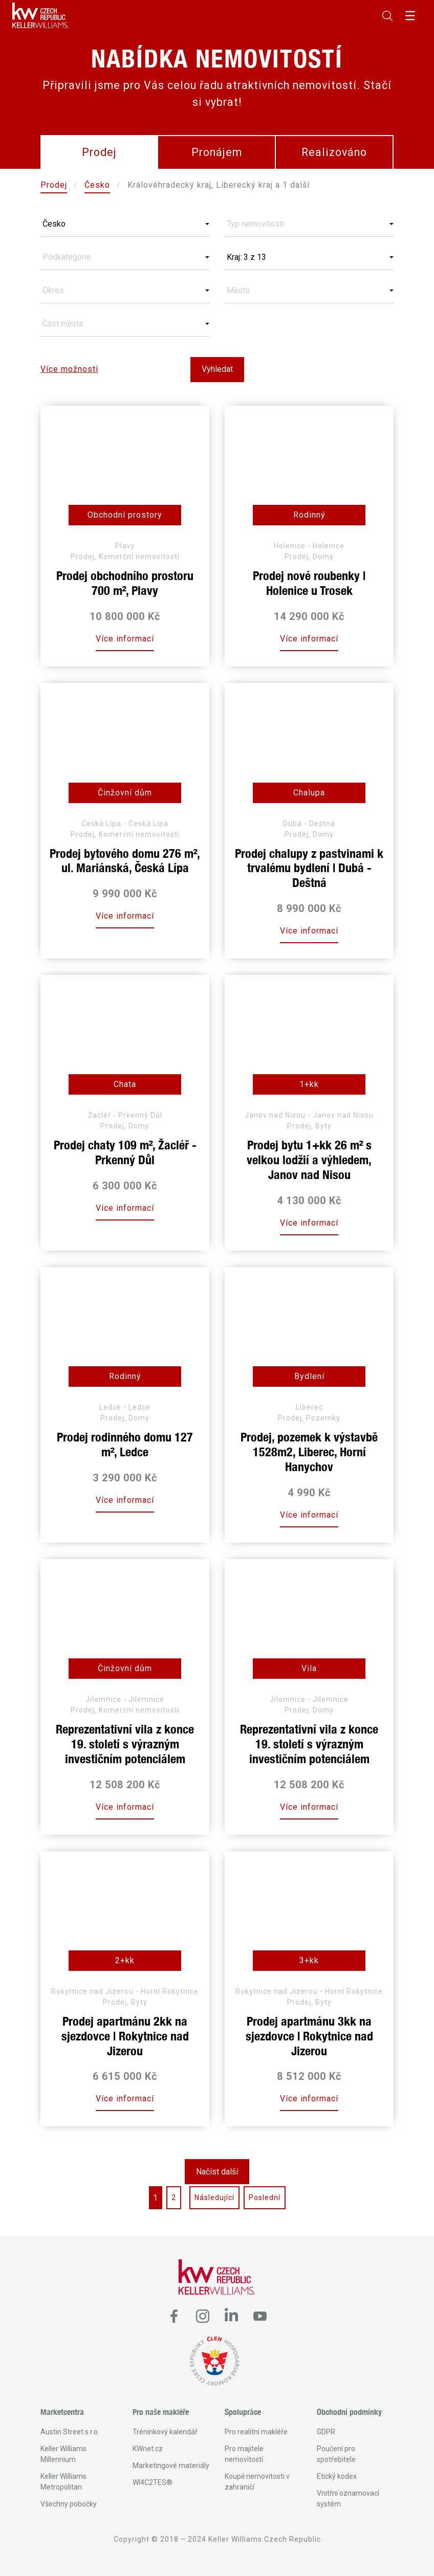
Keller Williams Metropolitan (63, 2481)
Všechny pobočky (68, 2504)
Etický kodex (337, 2476)
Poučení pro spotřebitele (336, 2454)
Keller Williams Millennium (63, 2454)
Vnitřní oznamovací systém (348, 2498)
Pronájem (216, 152)
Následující (214, 2197)
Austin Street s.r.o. (69, 2432)
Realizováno (334, 152)
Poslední (264, 2197)
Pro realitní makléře (256, 2432)
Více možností (69, 369)
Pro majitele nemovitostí (244, 2454)
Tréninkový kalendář (165, 2432)
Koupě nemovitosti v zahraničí (257, 2481)
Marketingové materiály (171, 2465)
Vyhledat (217, 369)
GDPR (326, 2432)
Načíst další (217, 2172)
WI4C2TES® (152, 2482)
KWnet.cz (148, 2449)
